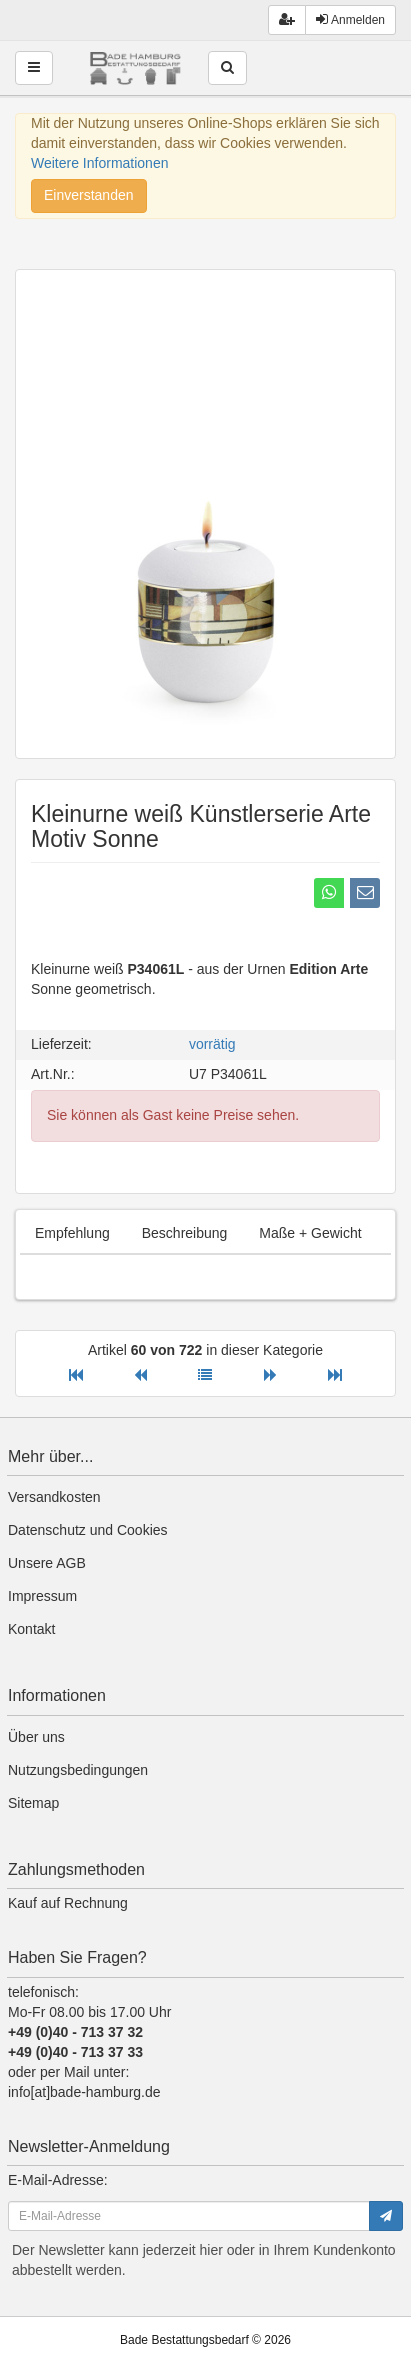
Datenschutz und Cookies (88, 1530)
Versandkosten (54, 1497)
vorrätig (212, 1044)
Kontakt (31, 1629)
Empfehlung (72, 1233)
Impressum (42, 1596)
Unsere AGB (47, 1563)
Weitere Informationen (99, 163)
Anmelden (350, 19)
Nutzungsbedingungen (78, 1770)
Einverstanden (89, 195)
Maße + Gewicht (310, 1233)
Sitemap (33, 1803)
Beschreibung (185, 1233)
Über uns (36, 1737)
